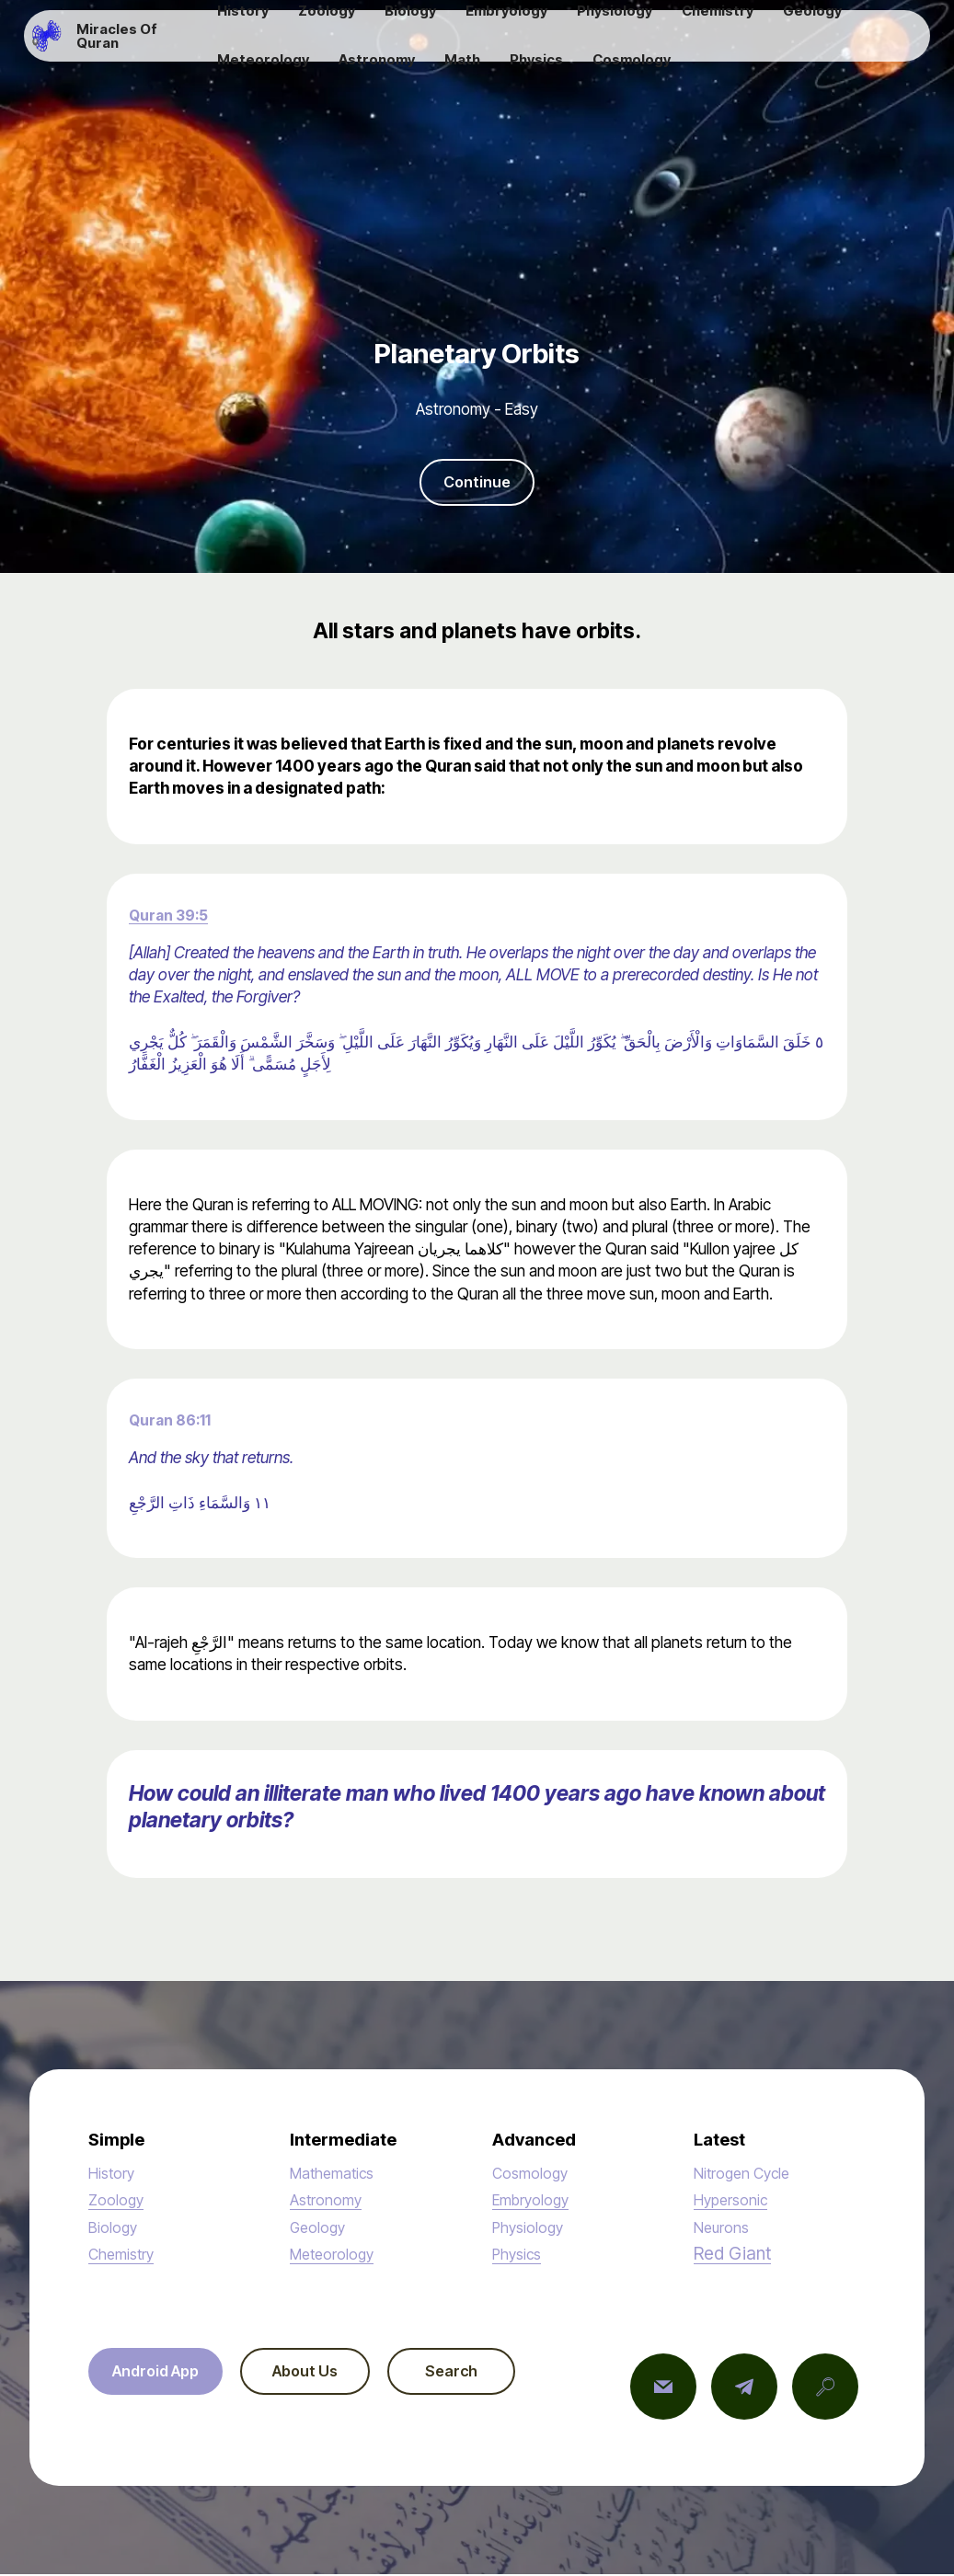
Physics (519, 2255)
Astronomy (327, 2201)
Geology (319, 2228)
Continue (477, 482)
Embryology (532, 2201)
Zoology (117, 2201)
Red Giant (732, 2255)
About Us (322, 2373)
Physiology (530, 2228)
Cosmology (531, 2173)
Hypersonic (733, 2201)
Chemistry (123, 2255)
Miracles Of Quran (146, 42)
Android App (161, 2373)
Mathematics (334, 2173)
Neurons (723, 2228)
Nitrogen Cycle (745, 2173)
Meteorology (334, 2255)
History (112, 2173)
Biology (113, 2228)
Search (479, 2373)
